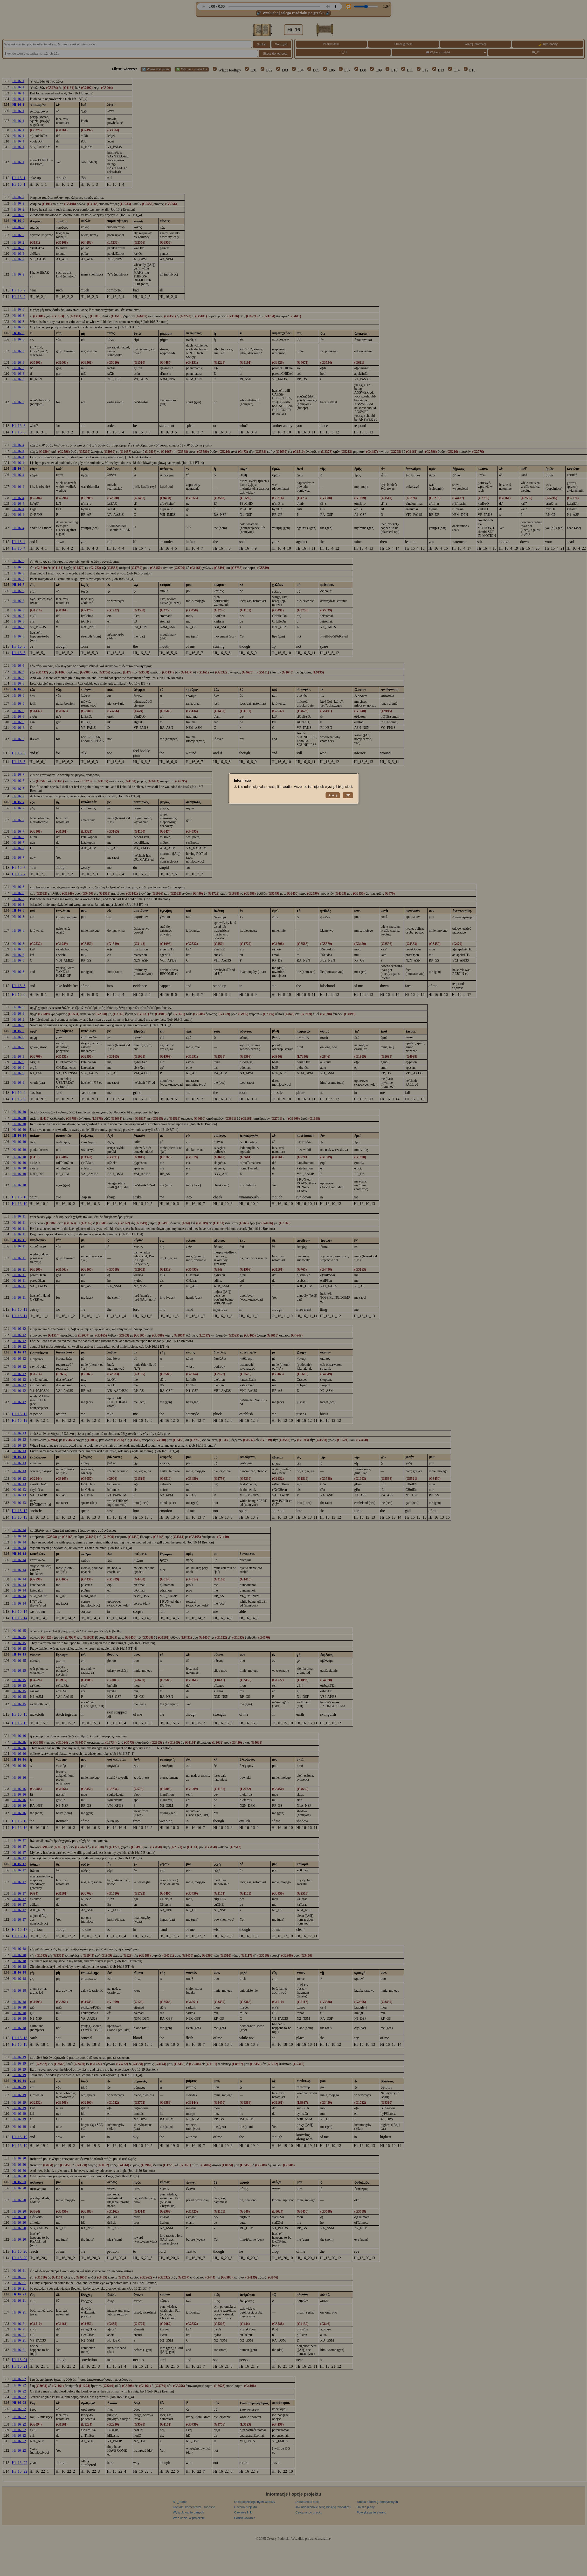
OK (348, 795)
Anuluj (332, 795)
